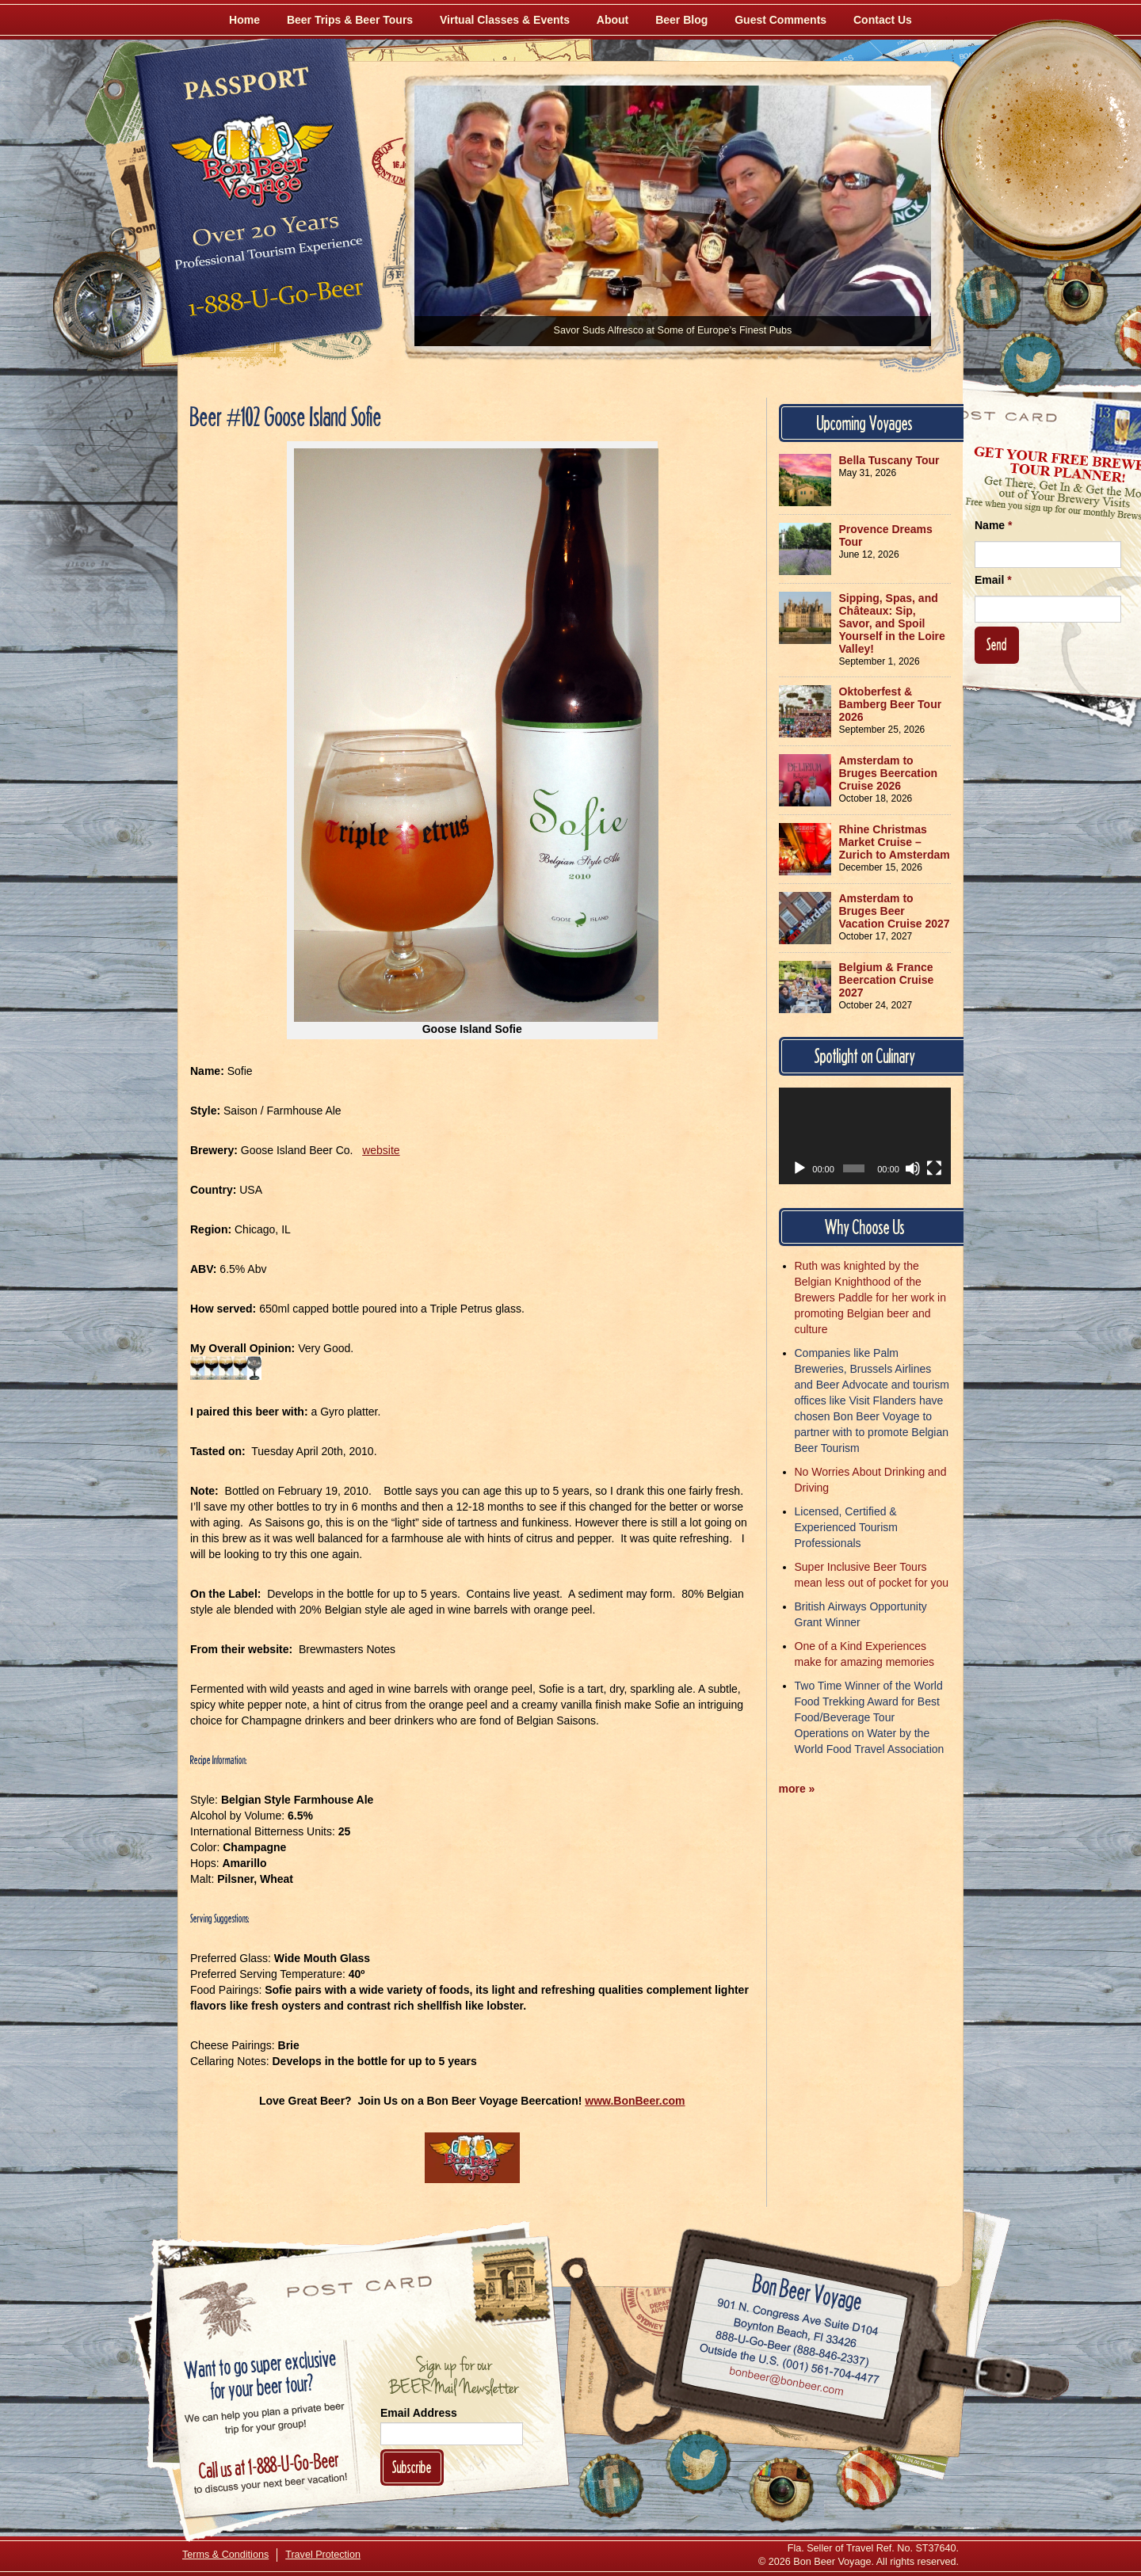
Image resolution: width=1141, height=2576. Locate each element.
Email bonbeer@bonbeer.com (786, 2383)
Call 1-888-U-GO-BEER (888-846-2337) (793, 2345)
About (612, 19)
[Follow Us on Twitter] (1031, 364)
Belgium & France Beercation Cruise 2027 (886, 980)
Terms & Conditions (225, 2554)
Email (993, 580)
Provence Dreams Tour (886, 535)
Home (244, 19)
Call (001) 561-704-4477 (790, 2364)
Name (993, 525)
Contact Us (882, 19)
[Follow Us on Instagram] (1075, 293)
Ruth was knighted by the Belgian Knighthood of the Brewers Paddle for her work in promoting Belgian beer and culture (870, 1297)
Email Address (418, 2412)
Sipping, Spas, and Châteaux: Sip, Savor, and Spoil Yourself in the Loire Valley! (892, 623)
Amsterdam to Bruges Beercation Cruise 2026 (888, 773)
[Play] (799, 1168)
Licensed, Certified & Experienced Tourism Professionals (846, 1527)
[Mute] (913, 1168)
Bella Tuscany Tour (889, 460)
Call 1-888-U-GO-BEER (273, 302)
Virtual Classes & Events (505, 19)
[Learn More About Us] (868, 2478)
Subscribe (412, 2467)
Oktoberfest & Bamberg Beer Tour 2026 (890, 704)
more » (797, 1788)
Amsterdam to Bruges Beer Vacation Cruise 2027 (894, 911)
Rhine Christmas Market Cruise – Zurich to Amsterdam (894, 842)
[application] (865, 1136)
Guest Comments (780, 19)
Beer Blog (681, 19)
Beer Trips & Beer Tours (350, 19)
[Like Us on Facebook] (988, 297)
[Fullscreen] (934, 1168)
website (380, 1150)
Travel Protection (323, 2554)
